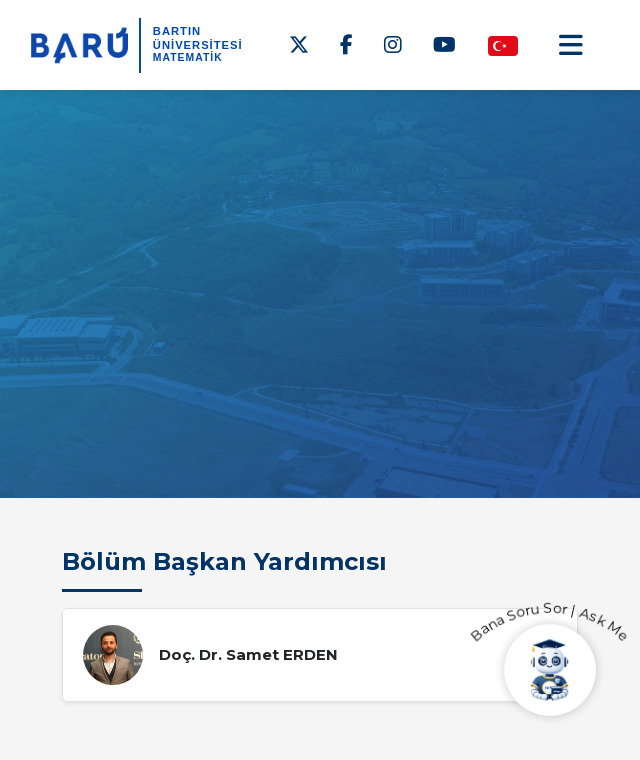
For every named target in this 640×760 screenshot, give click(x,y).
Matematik (188, 57)
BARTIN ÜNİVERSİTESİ (198, 37)
